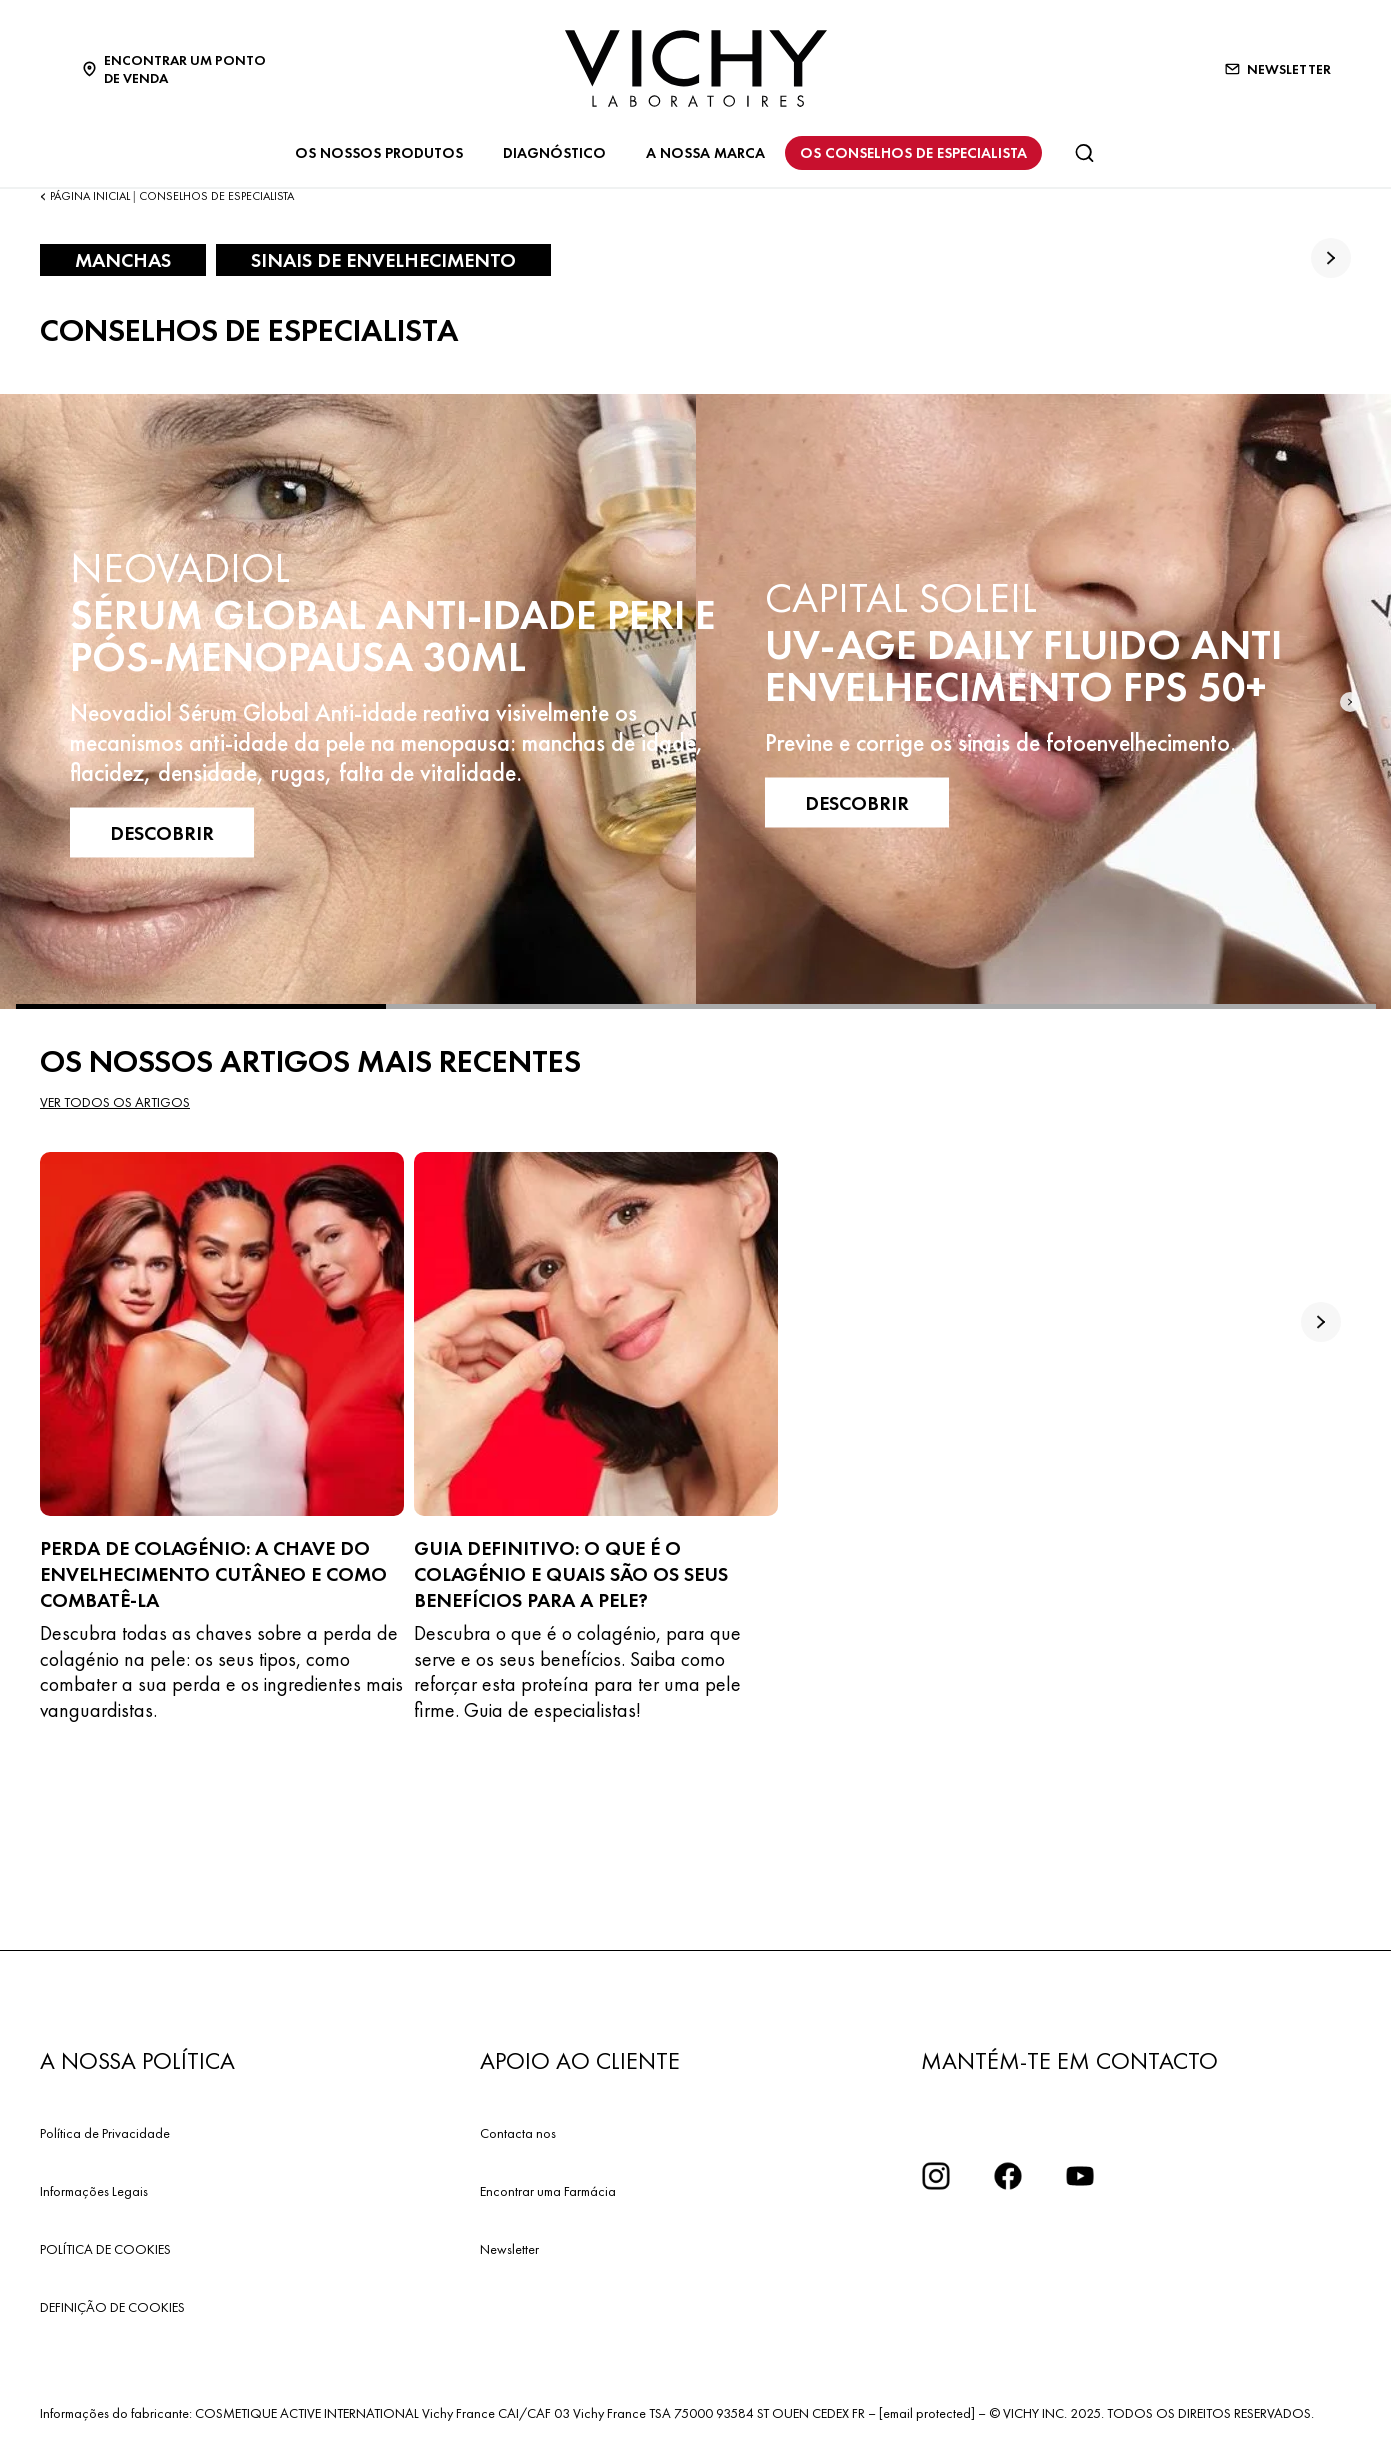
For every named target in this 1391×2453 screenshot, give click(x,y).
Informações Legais (94, 2191)
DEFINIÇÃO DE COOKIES (112, 2307)
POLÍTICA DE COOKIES (105, 2249)
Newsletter (509, 2249)
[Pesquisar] (1084, 153)
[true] (1331, 258)
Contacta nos (518, 2133)
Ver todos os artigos (115, 1102)
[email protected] (927, 2413)
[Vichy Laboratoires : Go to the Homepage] (696, 68)
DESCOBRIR (162, 832)
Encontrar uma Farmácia (548, 2191)
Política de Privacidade (105, 2133)
